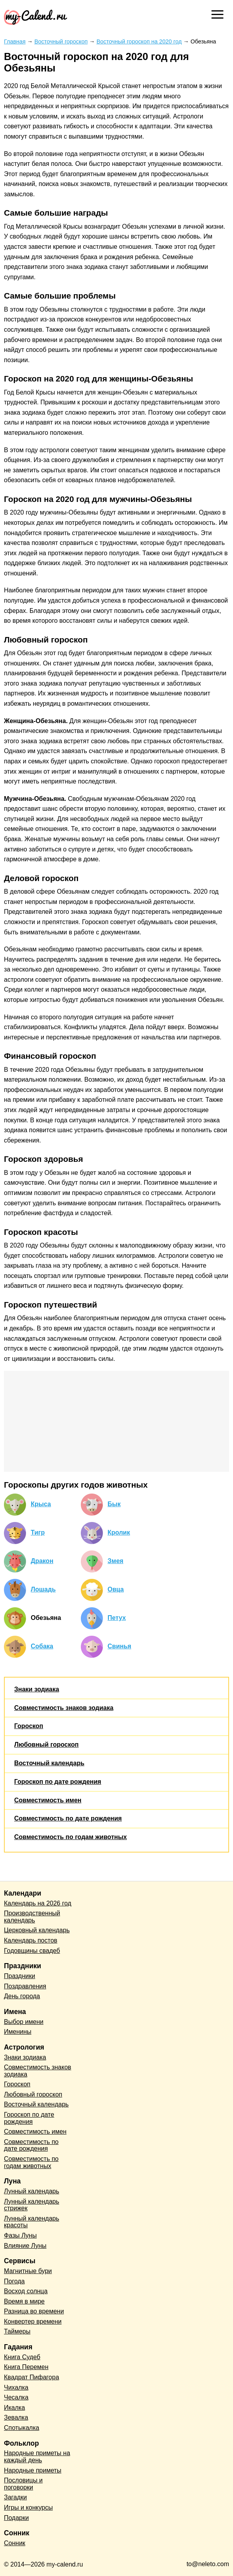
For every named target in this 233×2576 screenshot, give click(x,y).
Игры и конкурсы (28, 2507)
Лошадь (43, 1589)
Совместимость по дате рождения (68, 1818)
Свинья (119, 1646)
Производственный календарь (32, 1917)
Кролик (119, 1532)
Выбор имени (23, 2021)
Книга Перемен (26, 2367)
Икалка (14, 2407)
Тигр (38, 1532)
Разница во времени (34, 2311)
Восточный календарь (49, 1763)
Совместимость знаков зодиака (64, 1707)
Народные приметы (33, 2470)
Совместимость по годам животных (70, 1837)
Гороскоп (28, 1726)
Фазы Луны (20, 2235)
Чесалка (16, 2397)
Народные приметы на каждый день (37, 2456)
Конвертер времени (33, 2321)
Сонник (14, 2543)
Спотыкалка (21, 2427)
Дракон (42, 1561)
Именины (18, 2031)
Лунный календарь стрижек (31, 2205)
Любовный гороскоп (46, 1744)
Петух (117, 1617)
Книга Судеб (22, 2357)
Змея (115, 1561)
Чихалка (16, 2387)
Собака (42, 1646)
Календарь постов (30, 1940)
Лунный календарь (31, 2191)
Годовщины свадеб (32, 1950)
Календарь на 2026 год (37, 1903)
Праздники (19, 1976)
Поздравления (25, 1986)
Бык (114, 1504)
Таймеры (17, 2331)
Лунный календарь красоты (31, 2222)
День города (22, 1996)
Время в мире (24, 2301)
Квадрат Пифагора (31, 2377)
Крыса (41, 1504)
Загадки (15, 2497)
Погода (14, 2281)
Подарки (16, 2517)
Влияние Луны (25, 2245)
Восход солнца (26, 2291)
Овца (116, 1589)
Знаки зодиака (36, 1689)
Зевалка (16, 2417)
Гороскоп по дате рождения (57, 1781)
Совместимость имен (47, 1800)
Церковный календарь (37, 1930)
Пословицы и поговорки (23, 2484)
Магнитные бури (28, 2271)
